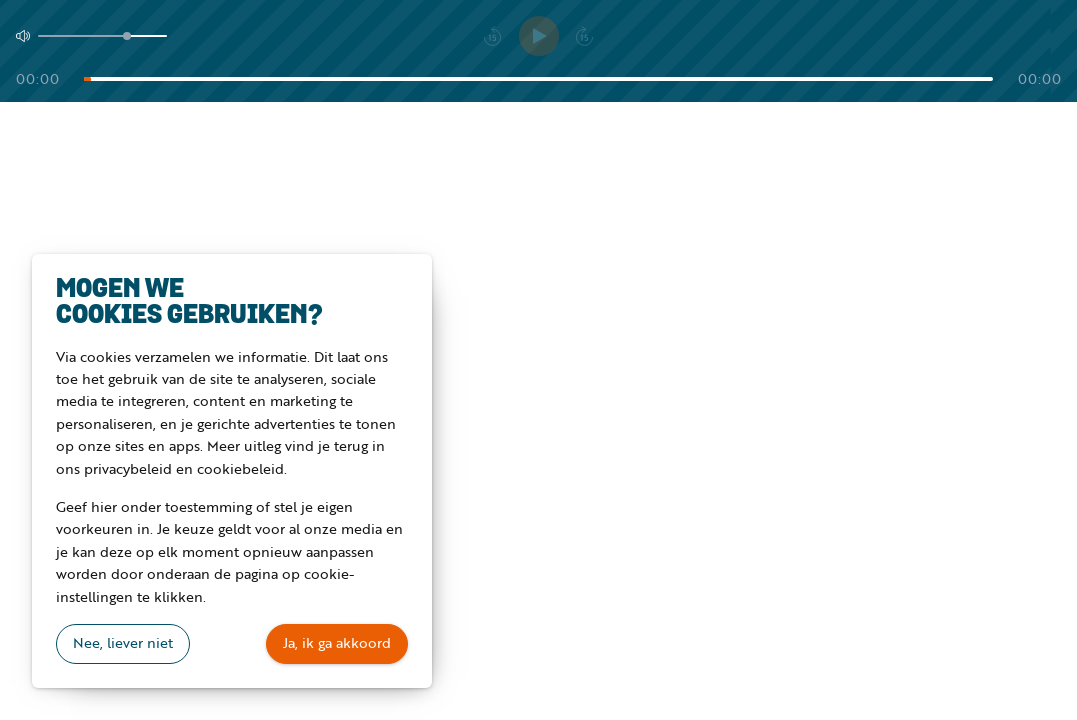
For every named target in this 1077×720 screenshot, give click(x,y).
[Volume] (102, 36)
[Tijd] (538, 79)
